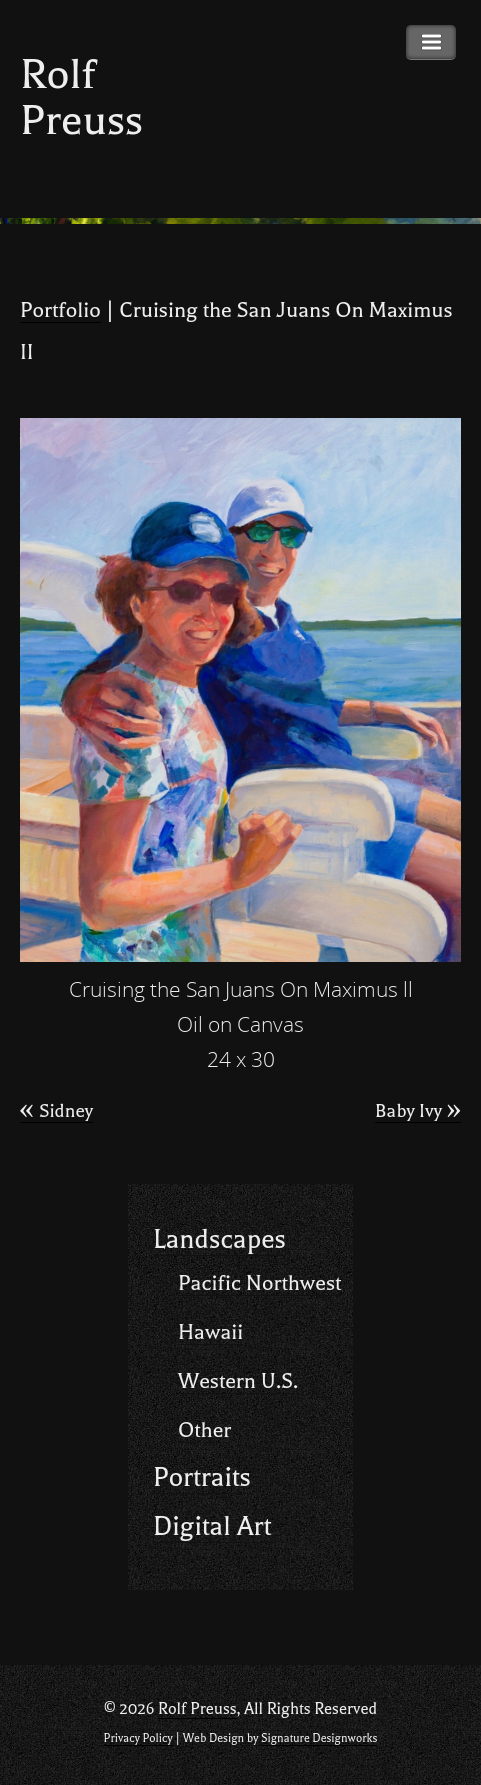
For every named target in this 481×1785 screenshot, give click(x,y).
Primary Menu (431, 42)
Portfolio (60, 310)
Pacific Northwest (259, 1283)
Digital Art (212, 1526)
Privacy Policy (138, 1738)
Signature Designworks (319, 1738)
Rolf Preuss (81, 97)
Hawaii (210, 1332)
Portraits (202, 1477)
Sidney (56, 1111)
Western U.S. (238, 1381)
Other (204, 1430)
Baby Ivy (418, 1111)
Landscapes (219, 1239)
